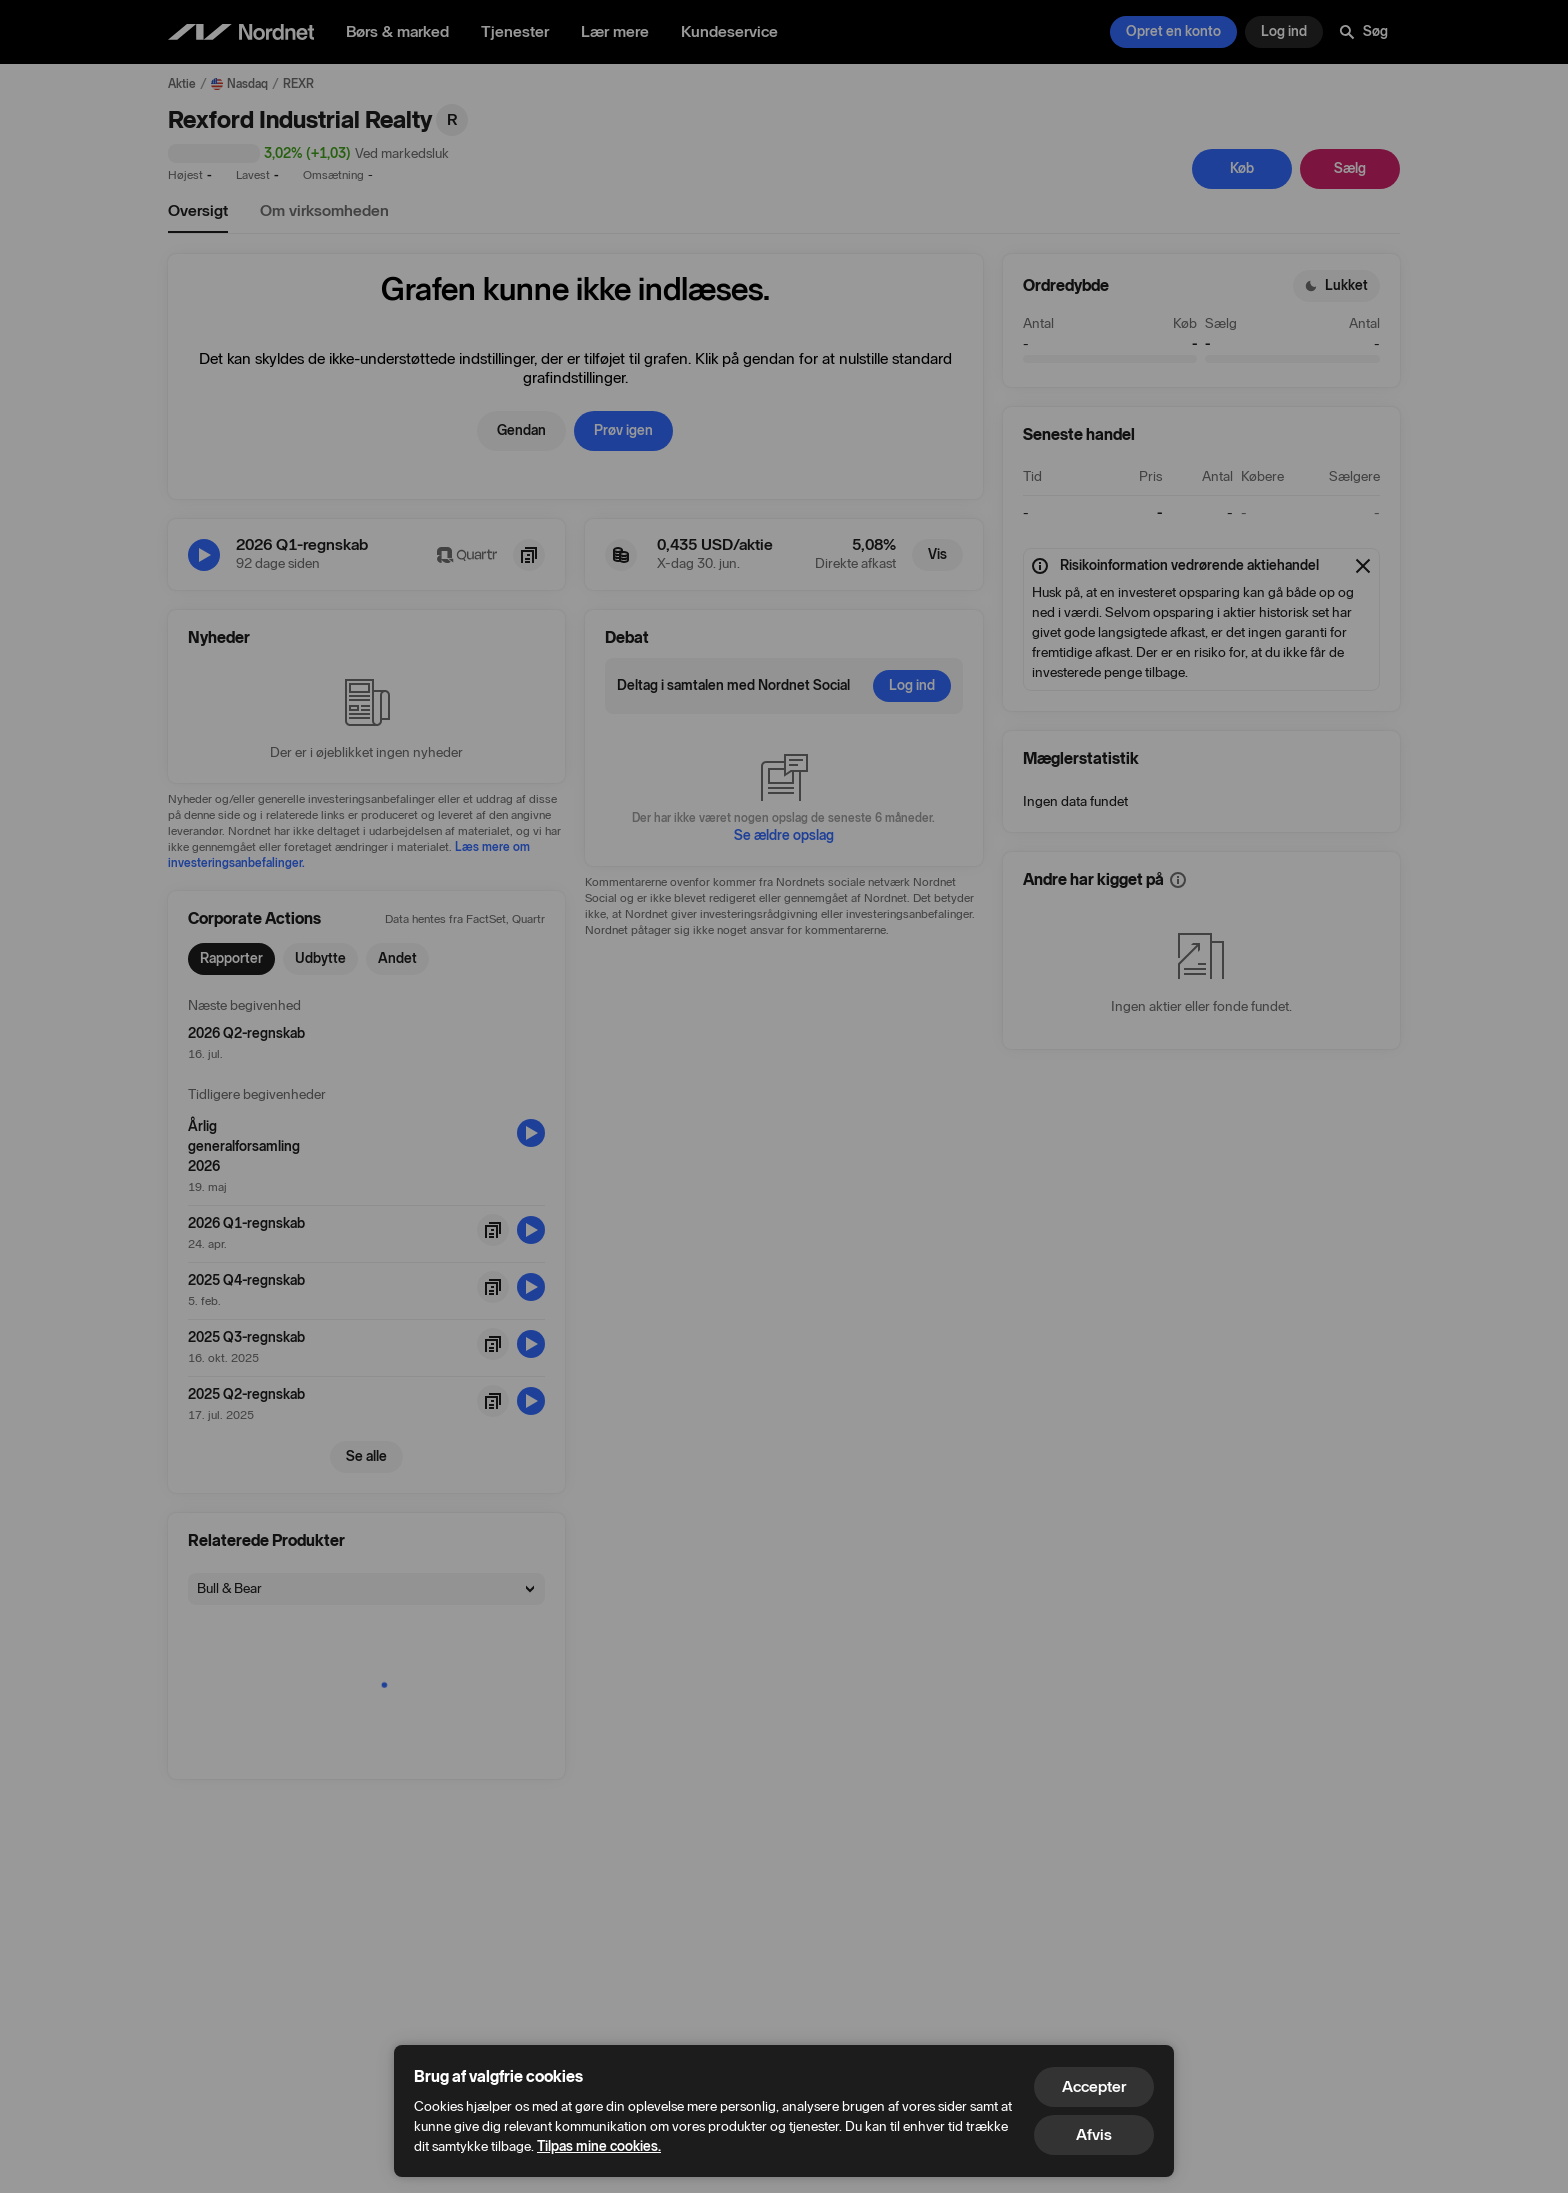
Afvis (1094, 2134)
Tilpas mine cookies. (599, 2146)
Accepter (1094, 2086)
